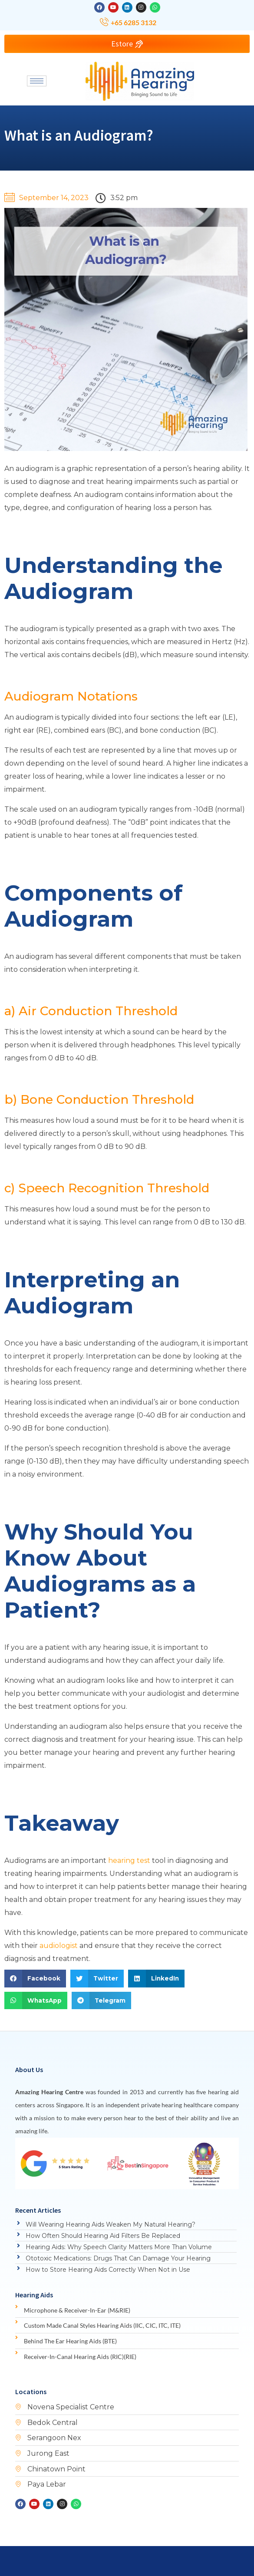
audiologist (59, 1945)
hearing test (129, 1860)
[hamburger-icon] (36, 81)
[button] (35, 1978)
